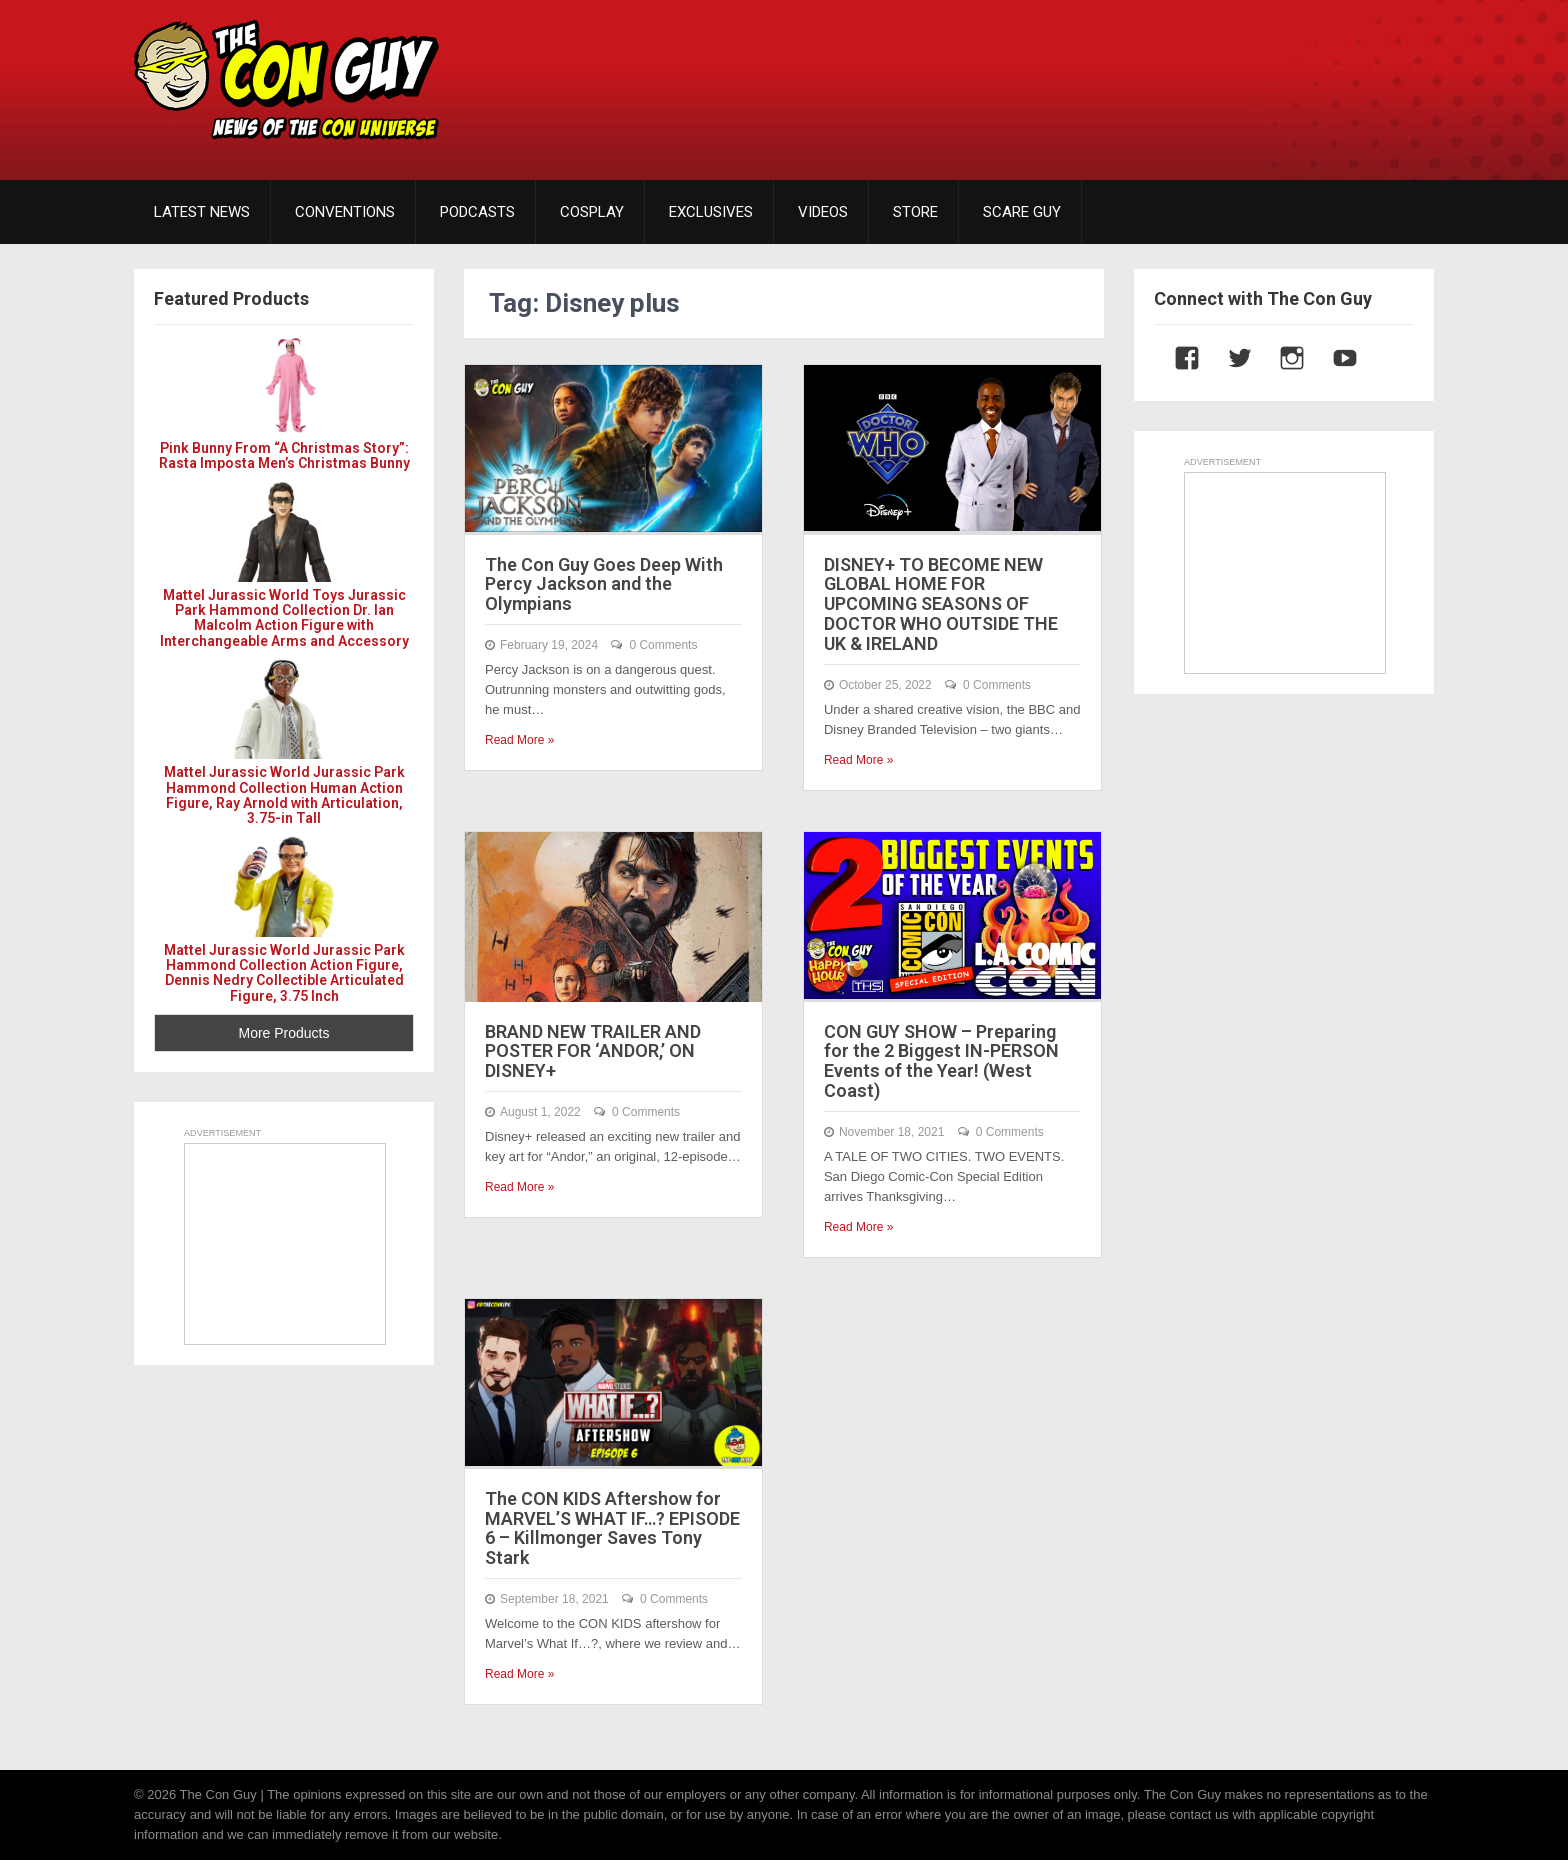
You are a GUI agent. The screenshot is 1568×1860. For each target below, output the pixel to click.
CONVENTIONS (345, 212)
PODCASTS (477, 212)
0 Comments (663, 645)
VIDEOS (823, 212)
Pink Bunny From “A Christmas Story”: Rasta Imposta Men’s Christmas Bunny (284, 455)
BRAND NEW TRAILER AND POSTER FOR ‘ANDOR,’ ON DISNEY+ (593, 1051)
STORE (915, 212)
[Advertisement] (1070, 75)
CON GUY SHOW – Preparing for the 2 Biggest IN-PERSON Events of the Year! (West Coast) (941, 1061)
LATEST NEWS (202, 212)
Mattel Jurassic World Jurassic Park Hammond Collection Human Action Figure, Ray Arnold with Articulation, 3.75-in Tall (284, 795)
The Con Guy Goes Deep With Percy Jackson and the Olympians (604, 584)
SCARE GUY (1022, 212)
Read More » (519, 740)
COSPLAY (592, 212)
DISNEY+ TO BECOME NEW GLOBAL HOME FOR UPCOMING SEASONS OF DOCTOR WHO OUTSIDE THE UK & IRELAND (941, 604)
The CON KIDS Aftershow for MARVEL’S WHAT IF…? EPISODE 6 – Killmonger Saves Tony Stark (612, 1528)
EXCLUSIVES (711, 212)
